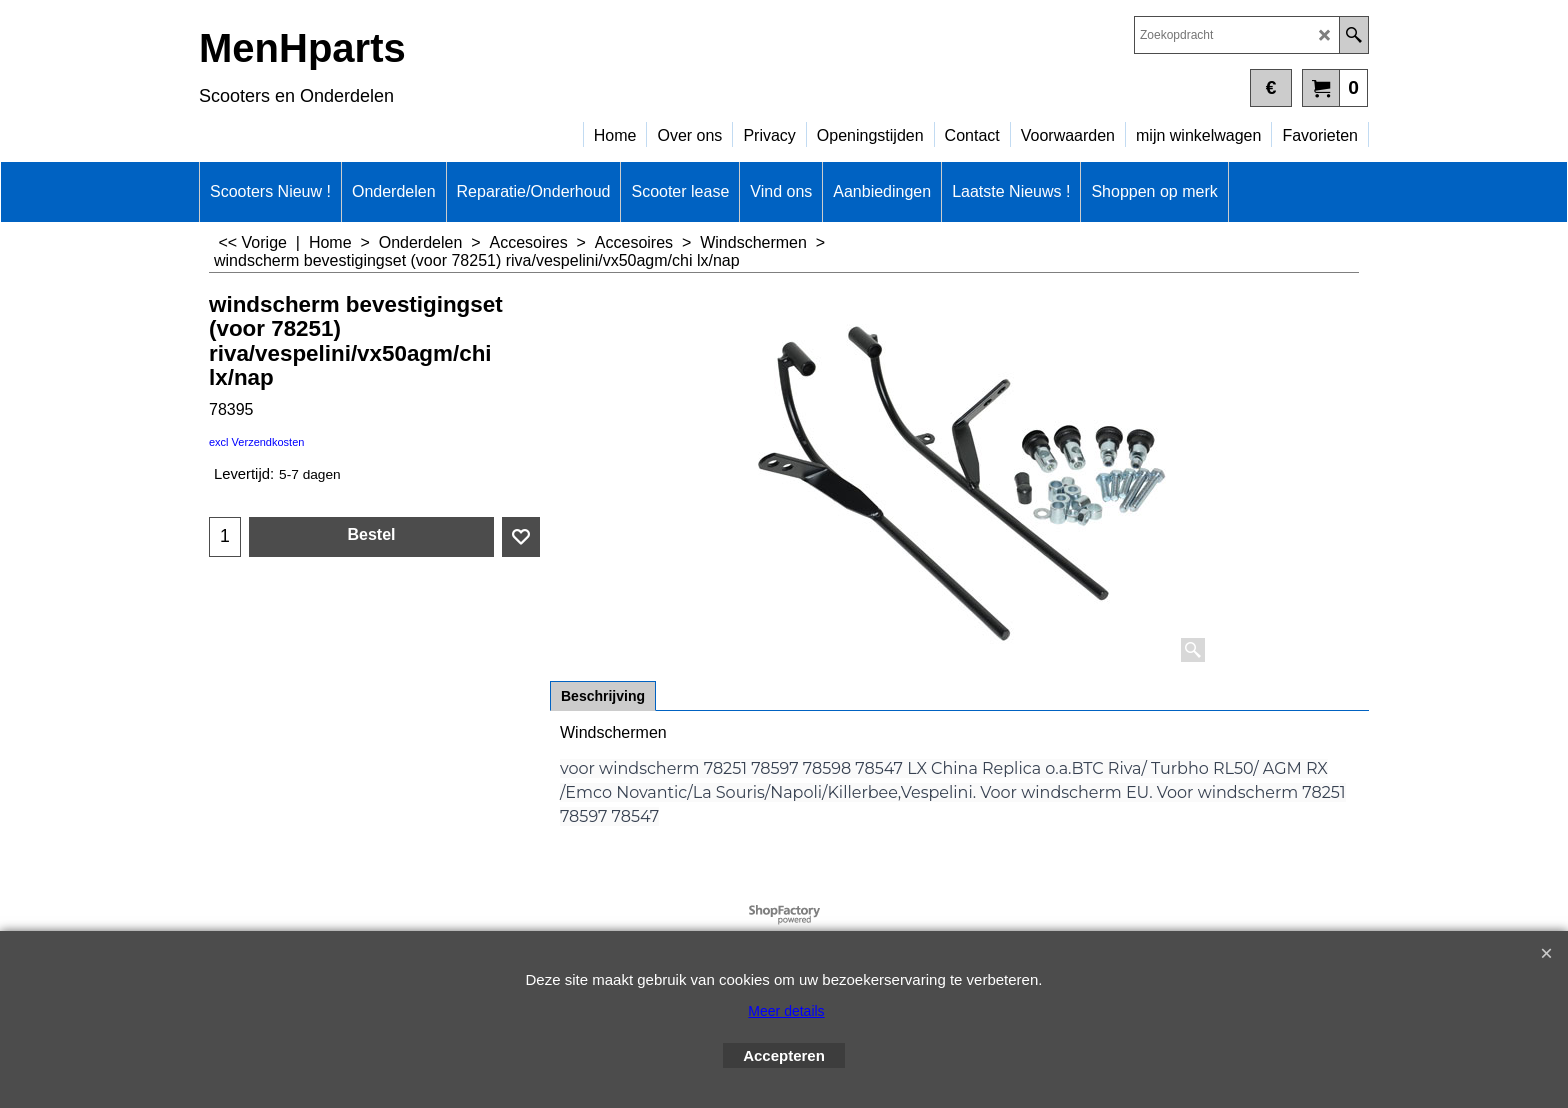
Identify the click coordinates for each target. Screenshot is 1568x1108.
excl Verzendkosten (256, 442)
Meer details (786, 1011)
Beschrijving (603, 696)
